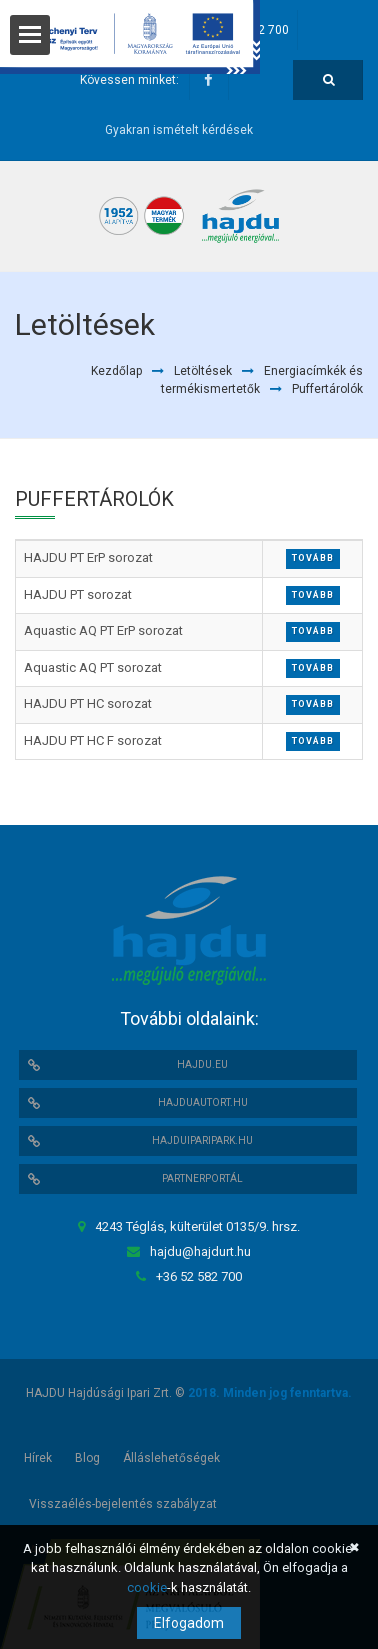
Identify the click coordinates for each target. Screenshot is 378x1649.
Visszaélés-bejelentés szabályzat (123, 1504)
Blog (87, 1458)
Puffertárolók (327, 389)
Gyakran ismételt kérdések (179, 130)
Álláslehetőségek (171, 1458)
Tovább (313, 558)
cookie (147, 1587)
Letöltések (203, 371)
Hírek (38, 1458)
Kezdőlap (116, 371)
